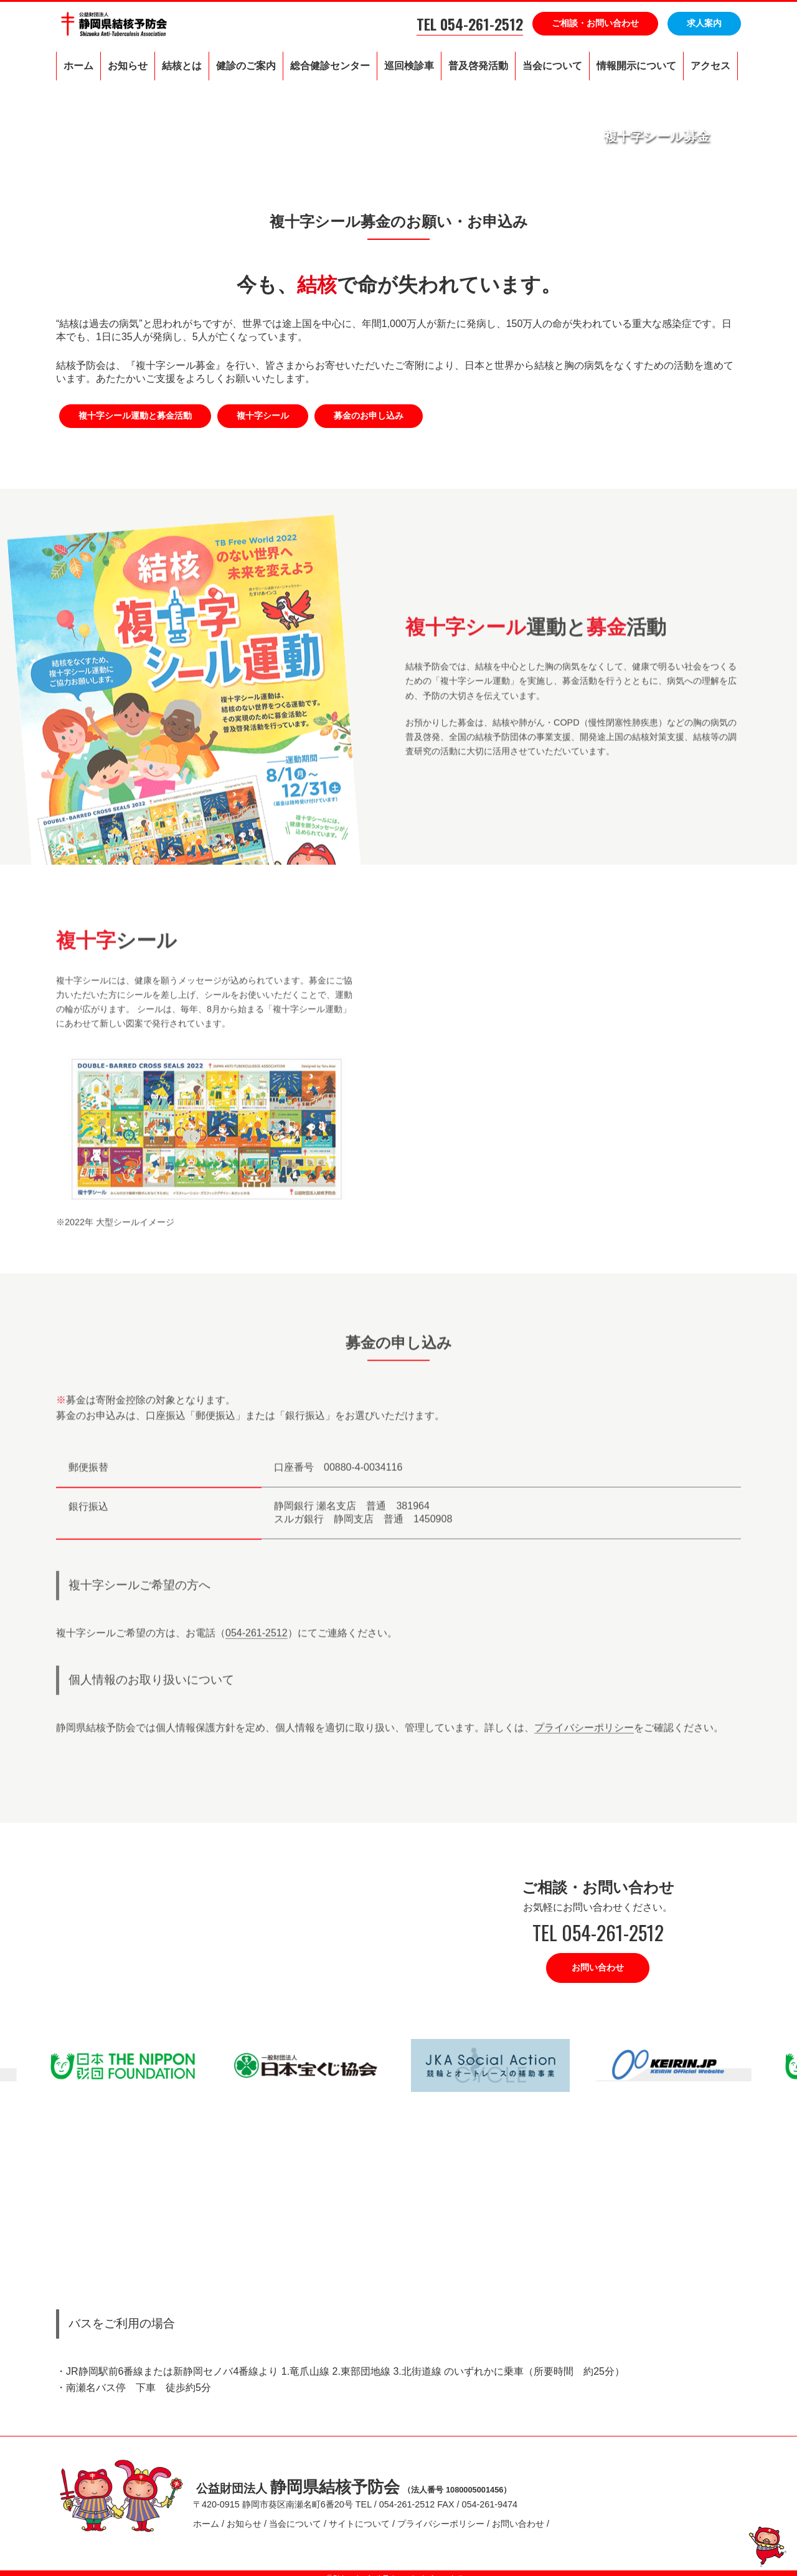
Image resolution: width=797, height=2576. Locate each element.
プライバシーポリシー (584, 1737)
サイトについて (359, 2519)
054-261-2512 (256, 1642)
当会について (552, 65)
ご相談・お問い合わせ (595, 23)
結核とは (182, 65)
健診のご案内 (246, 65)
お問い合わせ (598, 1967)
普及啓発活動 (478, 65)
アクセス (710, 65)
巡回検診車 (409, 65)
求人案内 (704, 23)
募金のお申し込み (368, 416)
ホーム (78, 65)
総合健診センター (330, 65)
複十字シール (263, 416)
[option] (306, 2065)
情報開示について (636, 65)
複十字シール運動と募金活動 (135, 416)
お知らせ (128, 65)
